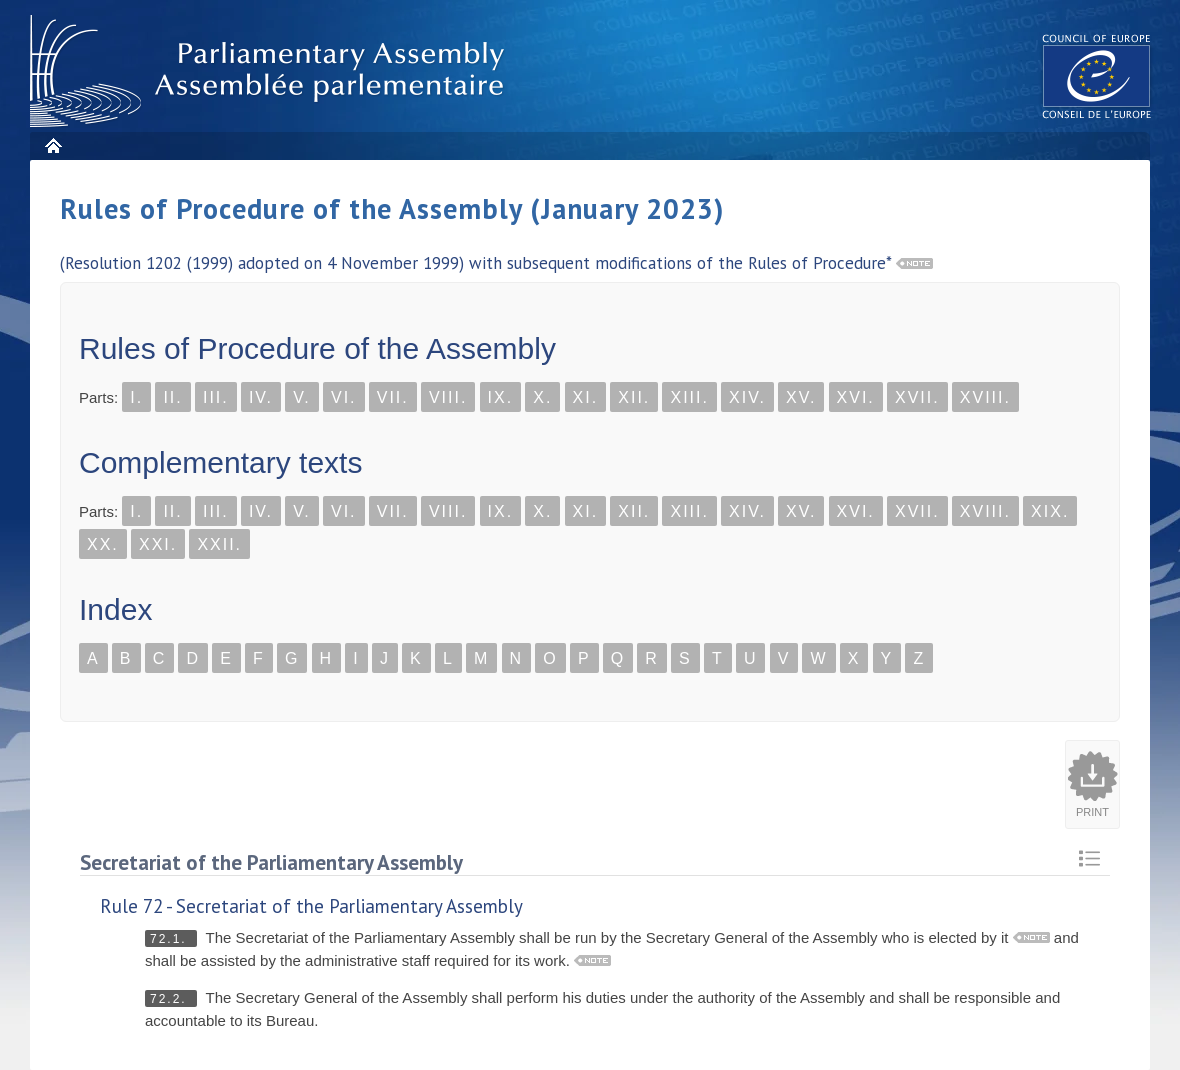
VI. (344, 397)
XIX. (1050, 511)
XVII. (917, 397)
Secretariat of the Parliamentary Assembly (271, 862)
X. (542, 397)
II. (172, 397)
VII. (393, 397)
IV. (261, 397)
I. (136, 397)
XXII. (219, 544)
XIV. (747, 397)
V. (302, 397)
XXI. (158, 544)
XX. (103, 544)
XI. (586, 397)
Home (52, 145)
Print (1092, 812)
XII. (634, 397)
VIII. (448, 397)
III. (216, 397)
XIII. (689, 397)
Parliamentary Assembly (271, 71)
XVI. (856, 397)
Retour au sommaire (1089, 858)
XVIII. (985, 397)
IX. (501, 397)
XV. (801, 397)
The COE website (1097, 75)
